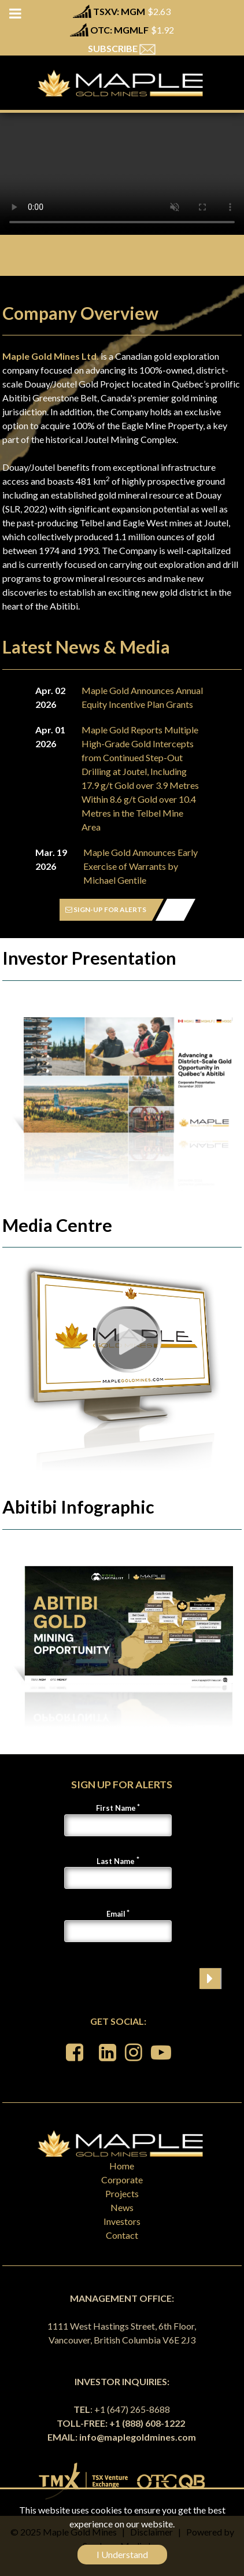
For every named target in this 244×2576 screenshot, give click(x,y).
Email (115, 1913)
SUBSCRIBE (122, 48)
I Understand (122, 2554)
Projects (122, 2193)
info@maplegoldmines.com (137, 2436)
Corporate (122, 2179)
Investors (122, 2221)
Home (121, 2165)
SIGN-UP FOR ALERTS (105, 909)
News (122, 2207)
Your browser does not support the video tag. (122, 174)
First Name (116, 1808)
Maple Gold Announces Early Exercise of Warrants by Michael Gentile (140, 866)
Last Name (116, 1861)
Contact (122, 2235)
